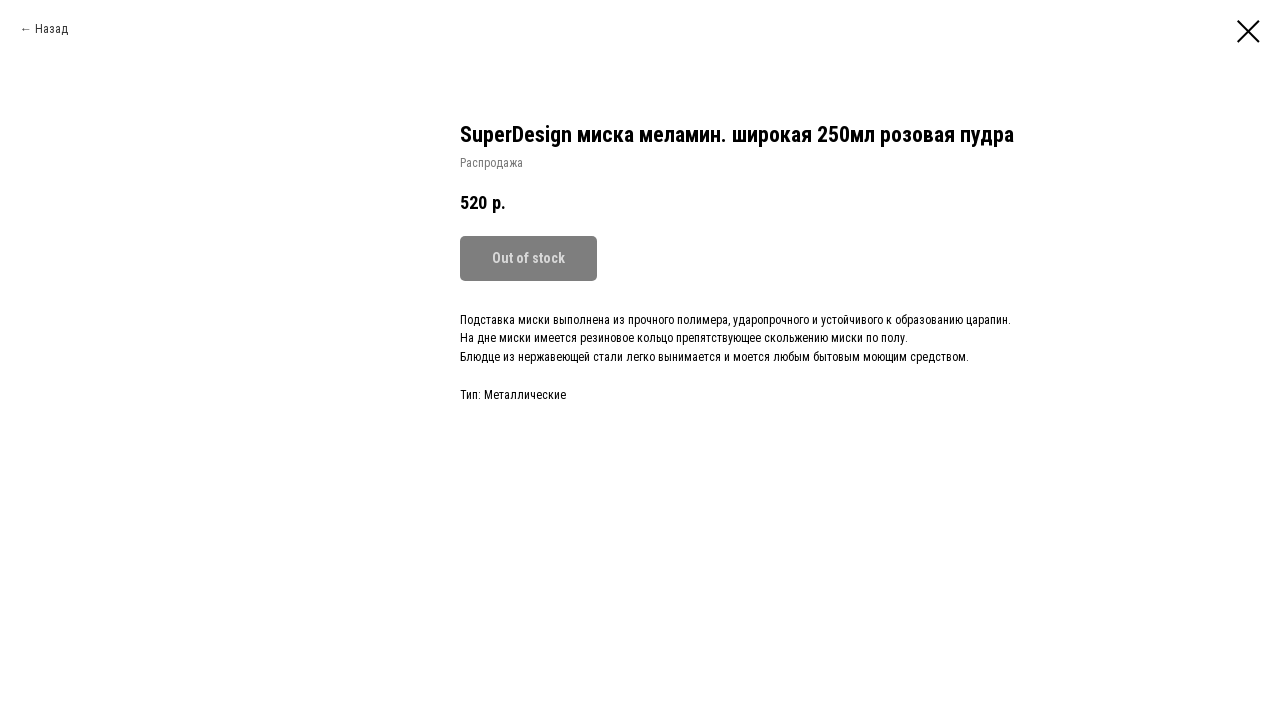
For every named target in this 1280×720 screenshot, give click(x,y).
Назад (51, 29)
